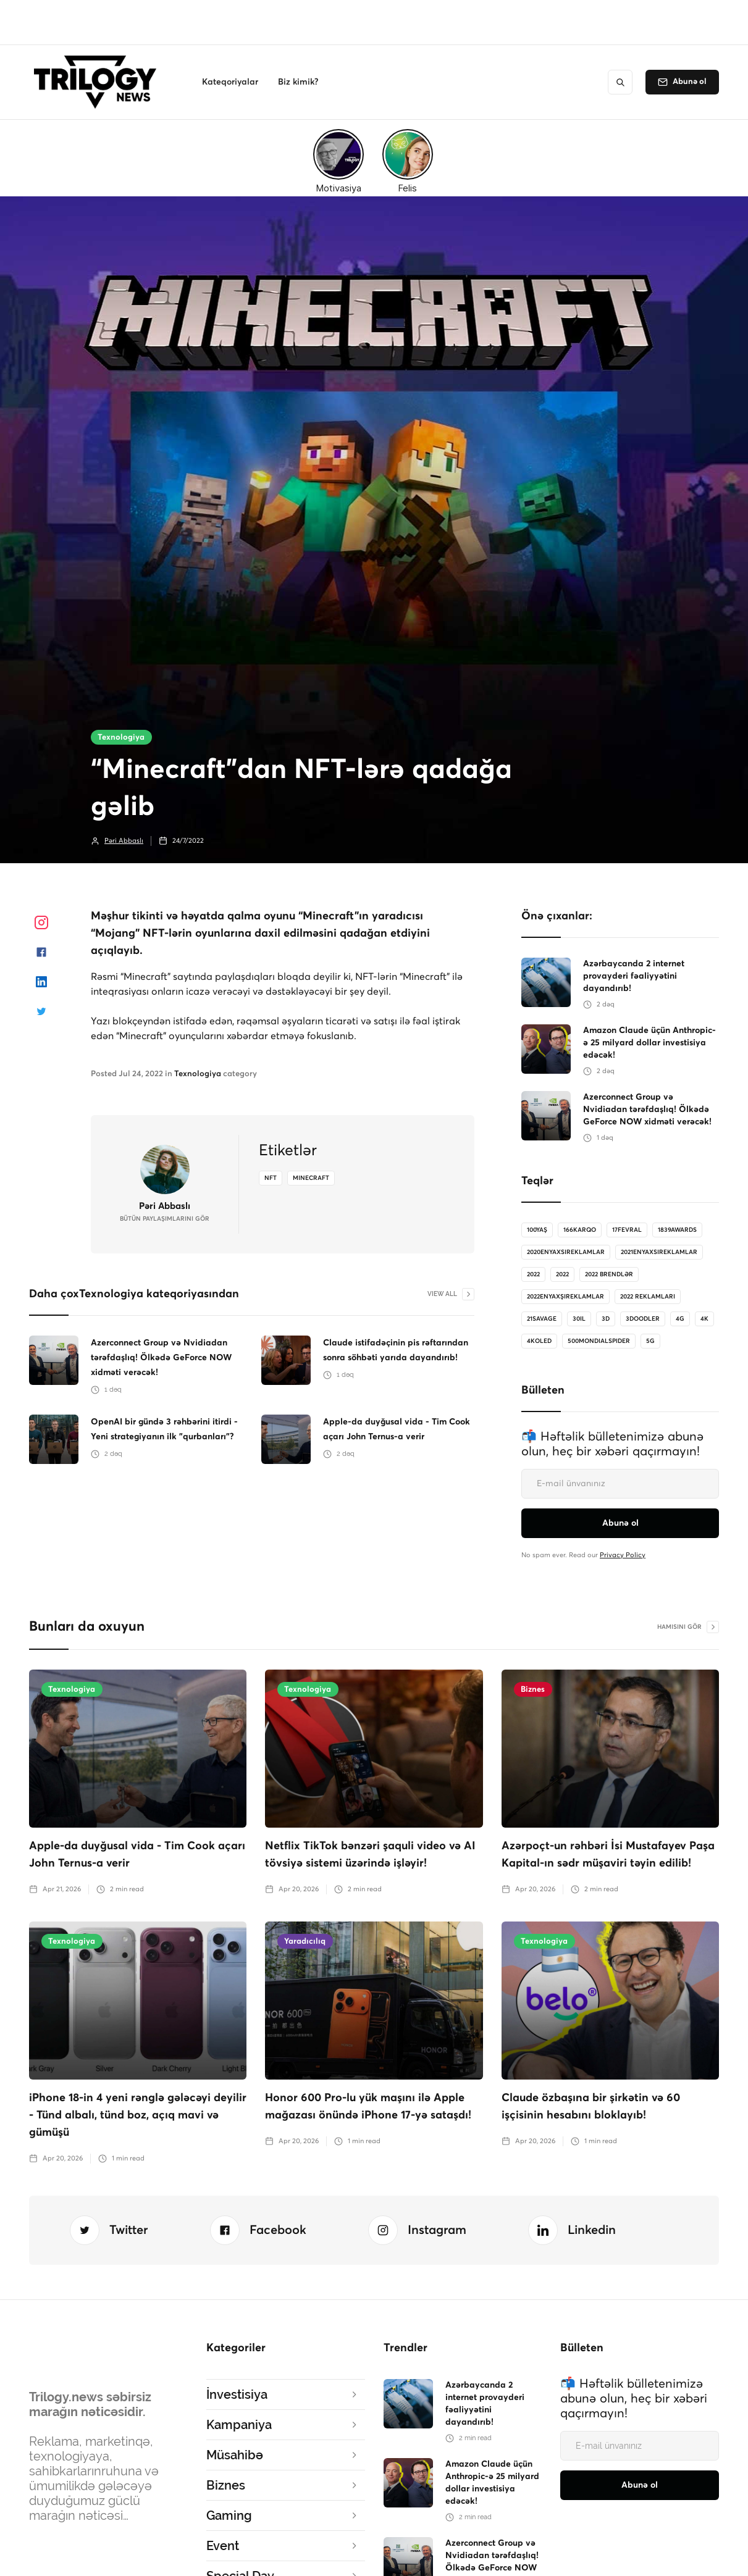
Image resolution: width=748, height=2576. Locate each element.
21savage (542, 1319)
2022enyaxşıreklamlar (565, 1297)
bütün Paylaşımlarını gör (164, 1219)
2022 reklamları (647, 1297)
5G (650, 1341)
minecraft (311, 1178)
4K (704, 1319)
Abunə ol (690, 82)
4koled (539, 1341)
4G (680, 1319)
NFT (270, 1178)
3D (606, 1319)
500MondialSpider (599, 1341)
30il (579, 1319)
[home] (98, 82)
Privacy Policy (622, 1555)
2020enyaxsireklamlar (566, 1252)
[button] (230, 82)
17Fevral (627, 1230)
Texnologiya (121, 738)
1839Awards (677, 1230)
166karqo (579, 1230)
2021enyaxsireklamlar (659, 1252)
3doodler (643, 1319)
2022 (533, 1274)
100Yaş (537, 1230)
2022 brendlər (609, 1274)
